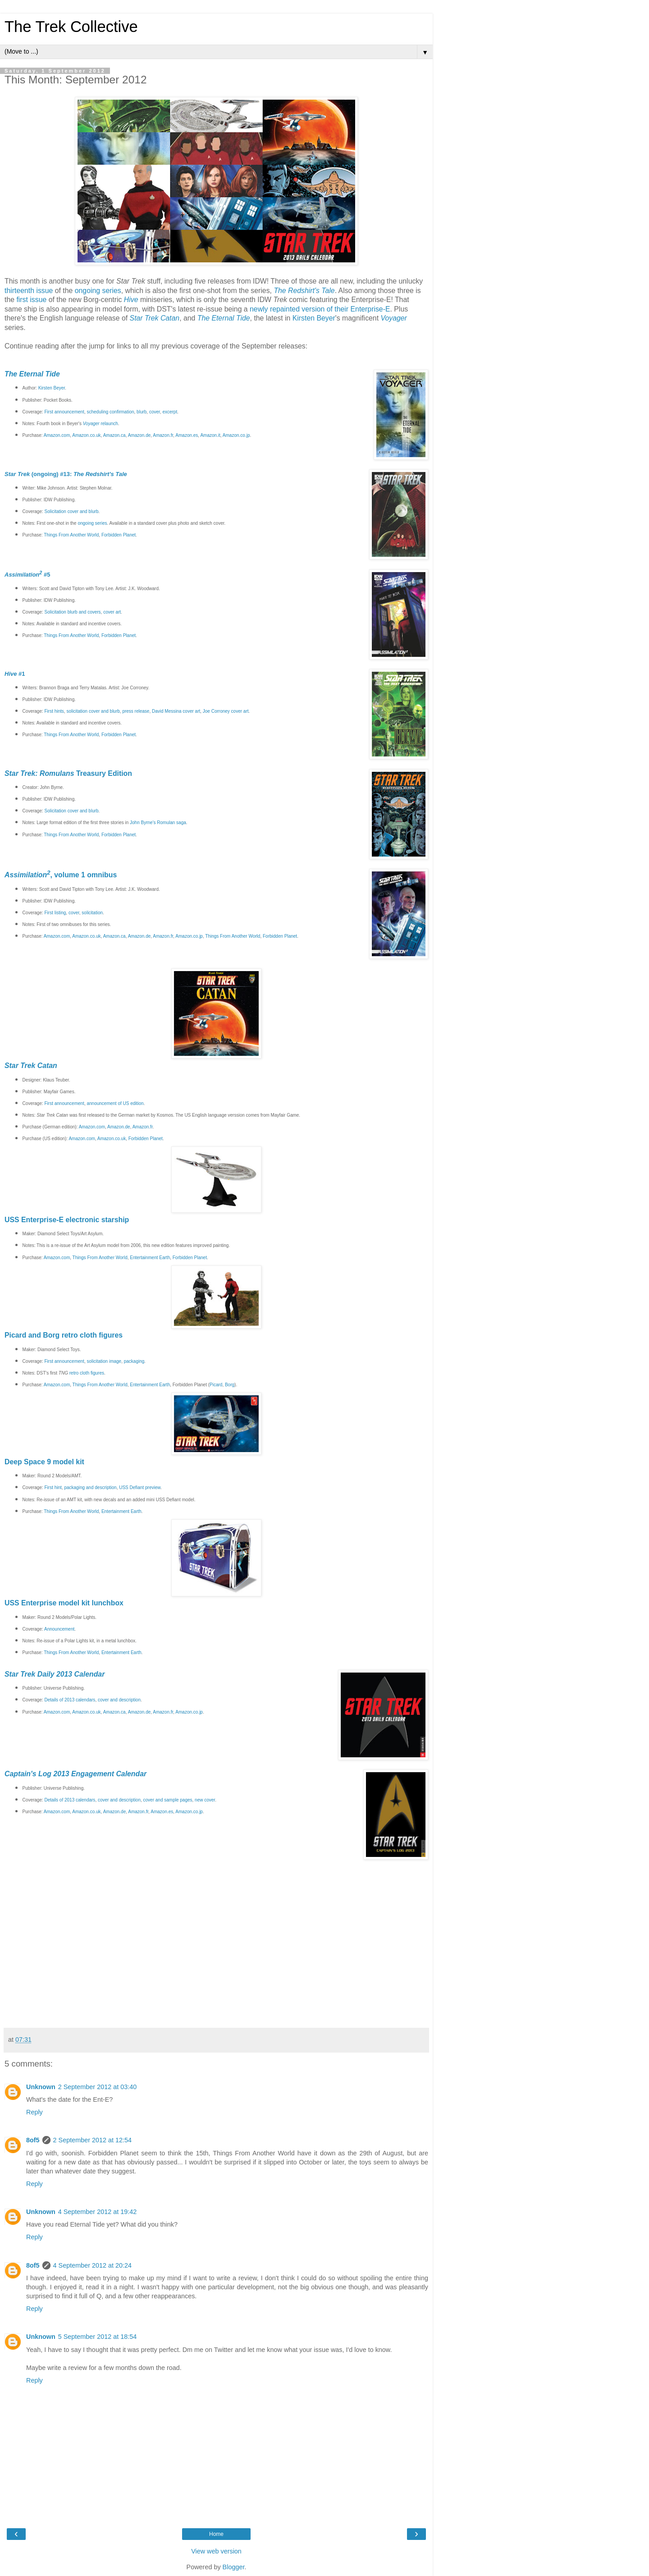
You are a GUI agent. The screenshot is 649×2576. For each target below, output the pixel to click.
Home (216, 2534)
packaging (134, 1361)
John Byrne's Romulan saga (158, 822)
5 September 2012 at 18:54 (97, 2336)
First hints (54, 711)
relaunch (100, 423)
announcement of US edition (115, 1103)
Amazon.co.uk (86, 435)
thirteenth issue (29, 290)
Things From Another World (71, 534)
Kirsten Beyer (314, 318)
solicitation (92, 912)
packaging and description (90, 1487)
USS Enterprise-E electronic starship (67, 1220)
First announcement (64, 411)
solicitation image (104, 1361)
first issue (31, 299)
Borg (229, 1384)
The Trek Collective (71, 26)
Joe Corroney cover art (226, 711)
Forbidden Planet (118, 534)
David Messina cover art (176, 711)
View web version (216, 2551)
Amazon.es (186, 435)
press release (135, 711)
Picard (216, 1384)
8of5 (33, 2140)
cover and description (119, 1699)
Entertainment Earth (150, 1257)
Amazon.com (57, 435)
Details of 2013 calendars (70, 1699)
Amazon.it (210, 435)
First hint (53, 1487)
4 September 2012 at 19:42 (97, 2211)
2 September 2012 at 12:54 (92, 2140)
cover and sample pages (167, 1799)
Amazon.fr (163, 435)
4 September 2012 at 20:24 (92, 2265)
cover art (112, 612)
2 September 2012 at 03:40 (97, 2086)
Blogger (234, 2567)
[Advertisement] (216, 2003)
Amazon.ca (114, 435)
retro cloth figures (86, 1373)
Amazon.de (139, 435)
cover (154, 411)
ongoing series (98, 290)
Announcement (59, 1629)
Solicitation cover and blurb (72, 511)
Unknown (40, 2086)
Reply (34, 2112)
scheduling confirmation (110, 411)
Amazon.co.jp (236, 435)
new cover (205, 1799)
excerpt (169, 411)
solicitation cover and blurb (92, 711)
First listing (55, 912)
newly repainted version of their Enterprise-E (320, 309)
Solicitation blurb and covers (73, 612)
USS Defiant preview (139, 1487)
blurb (141, 411)
